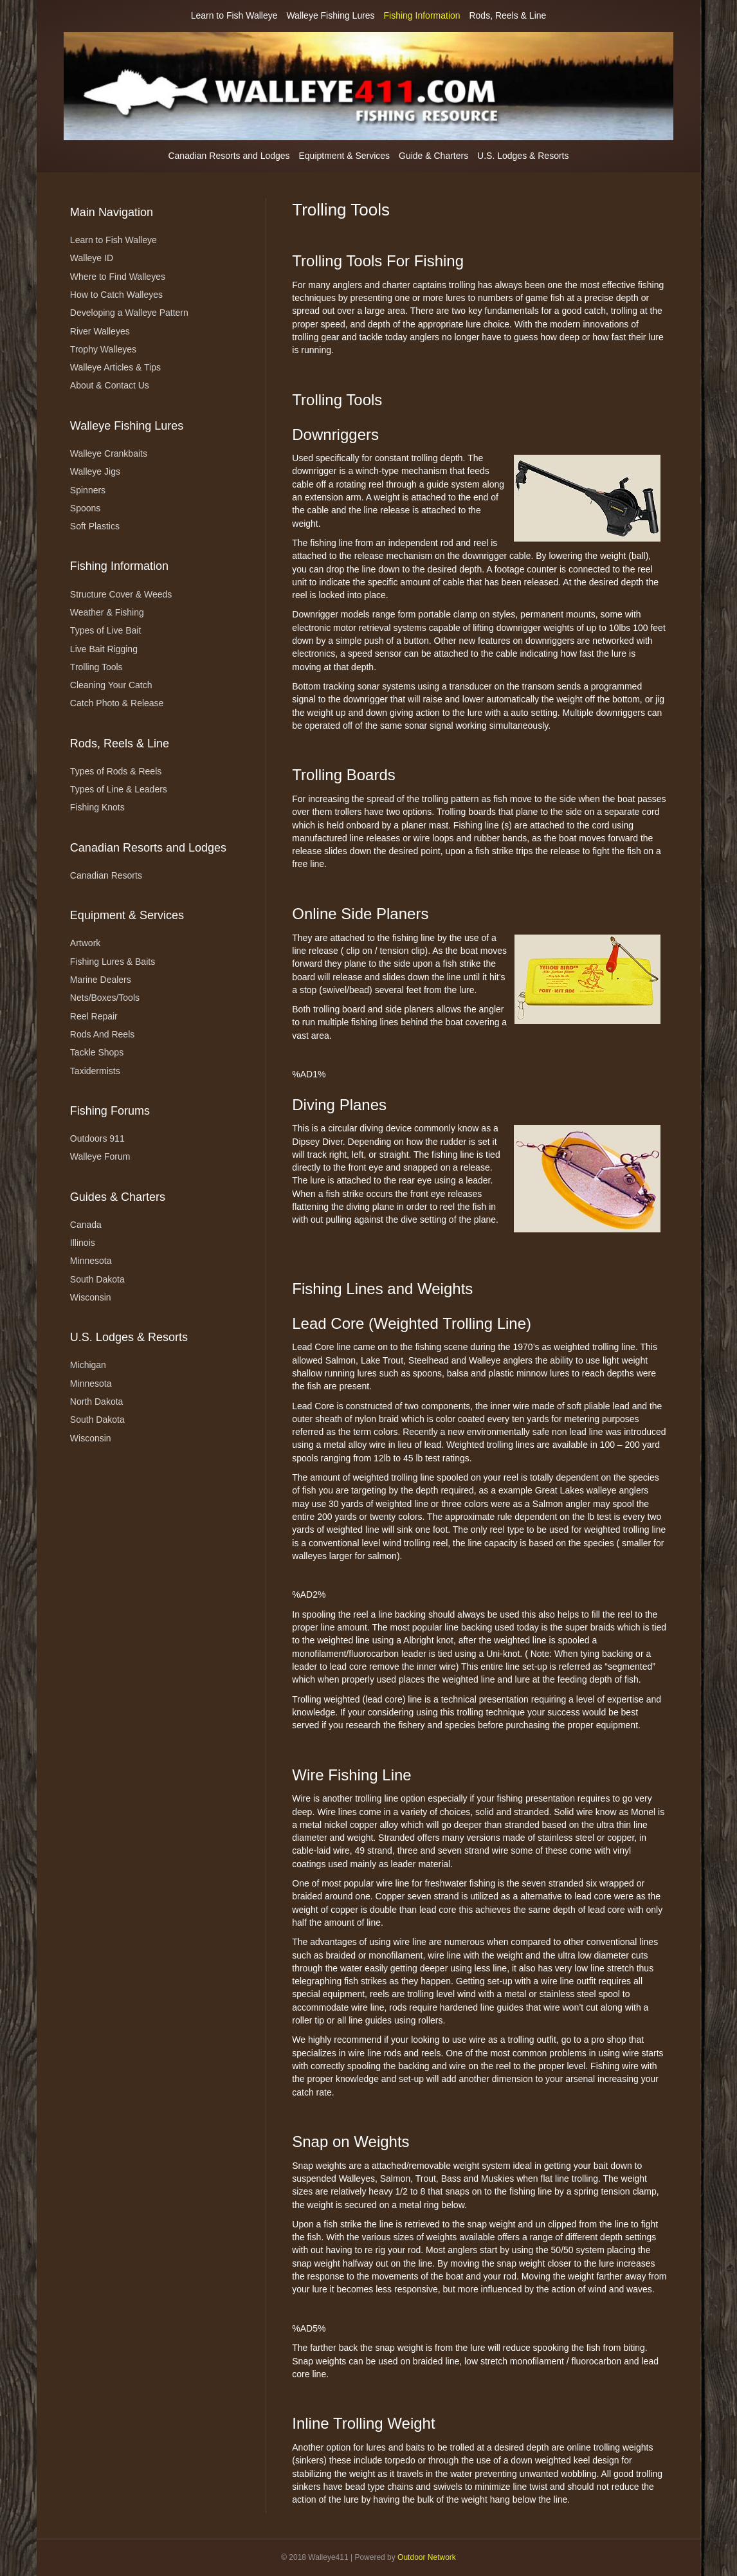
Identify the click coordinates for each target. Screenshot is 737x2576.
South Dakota (97, 1279)
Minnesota (91, 1261)
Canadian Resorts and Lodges (228, 156)
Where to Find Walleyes (117, 276)
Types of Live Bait (105, 630)
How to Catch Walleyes (116, 294)
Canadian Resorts (106, 875)
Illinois (82, 1243)
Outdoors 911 (97, 1138)
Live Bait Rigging (104, 649)
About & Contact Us (109, 385)
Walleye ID (91, 258)
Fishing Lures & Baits (112, 961)
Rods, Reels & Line (507, 15)
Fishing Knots (97, 807)
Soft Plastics (95, 526)
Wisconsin (90, 1297)
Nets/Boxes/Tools (105, 997)
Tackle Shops (96, 1052)
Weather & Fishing (107, 612)
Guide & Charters (433, 156)
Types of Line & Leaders (118, 789)
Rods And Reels (102, 1034)
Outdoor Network (426, 2557)
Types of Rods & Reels (115, 771)
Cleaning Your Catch (111, 685)
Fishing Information (422, 15)
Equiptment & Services (344, 156)
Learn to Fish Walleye (234, 15)
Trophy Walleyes (103, 349)
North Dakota (96, 1401)
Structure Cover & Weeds (121, 594)
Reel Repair (94, 1016)
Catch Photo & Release (117, 703)
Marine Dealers (100, 979)
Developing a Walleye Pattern (129, 312)
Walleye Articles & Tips (115, 367)
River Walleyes (100, 331)
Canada (86, 1224)
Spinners (87, 490)
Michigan (88, 1365)
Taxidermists (95, 1071)
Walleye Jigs (95, 471)
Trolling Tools (96, 667)
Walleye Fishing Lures (330, 15)
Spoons (85, 508)
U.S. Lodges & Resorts (523, 156)
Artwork (85, 943)
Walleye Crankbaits (108, 453)
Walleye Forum (100, 1156)
